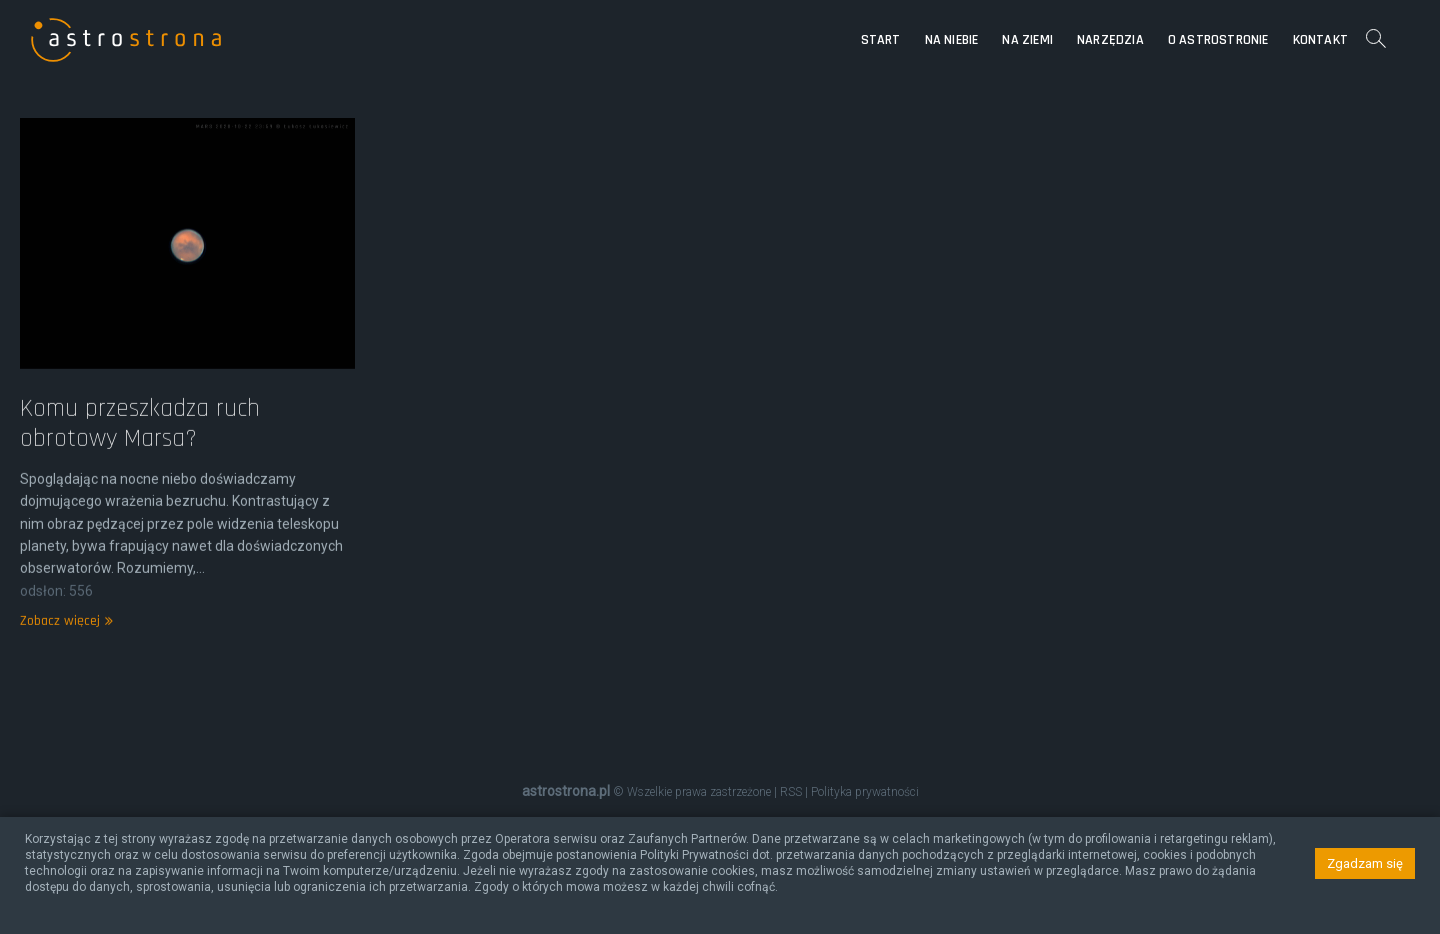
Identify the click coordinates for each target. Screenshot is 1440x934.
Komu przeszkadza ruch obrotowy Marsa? (140, 450)
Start (881, 40)
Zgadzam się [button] (1365, 863)
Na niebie (952, 40)
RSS (791, 792)
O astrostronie (1218, 40)
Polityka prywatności (865, 792)
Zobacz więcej (64, 648)
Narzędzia (1110, 40)
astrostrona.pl (566, 791)
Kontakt (1320, 40)
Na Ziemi (1027, 40)
